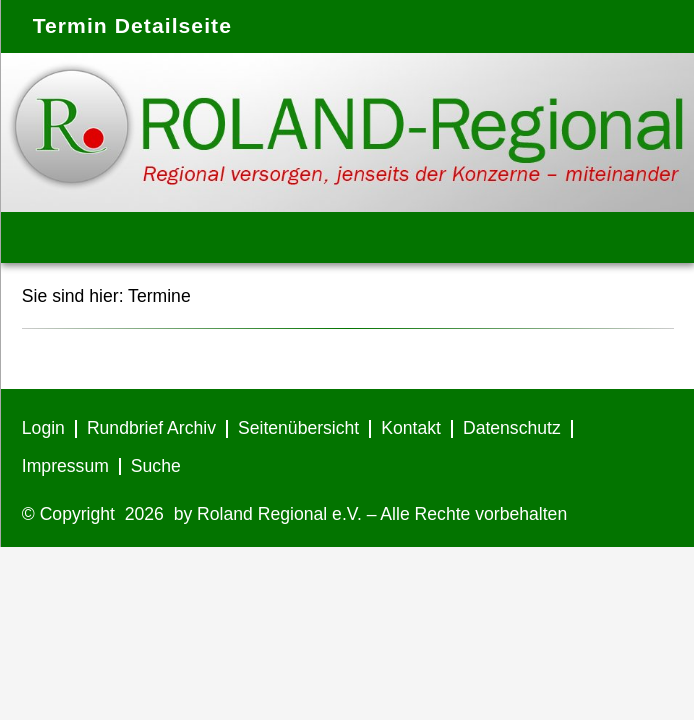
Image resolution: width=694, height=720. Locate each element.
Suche (156, 466)
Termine (159, 296)
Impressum (65, 466)
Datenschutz (512, 428)
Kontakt (411, 428)
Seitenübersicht (298, 428)
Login (43, 428)
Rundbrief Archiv (151, 428)
